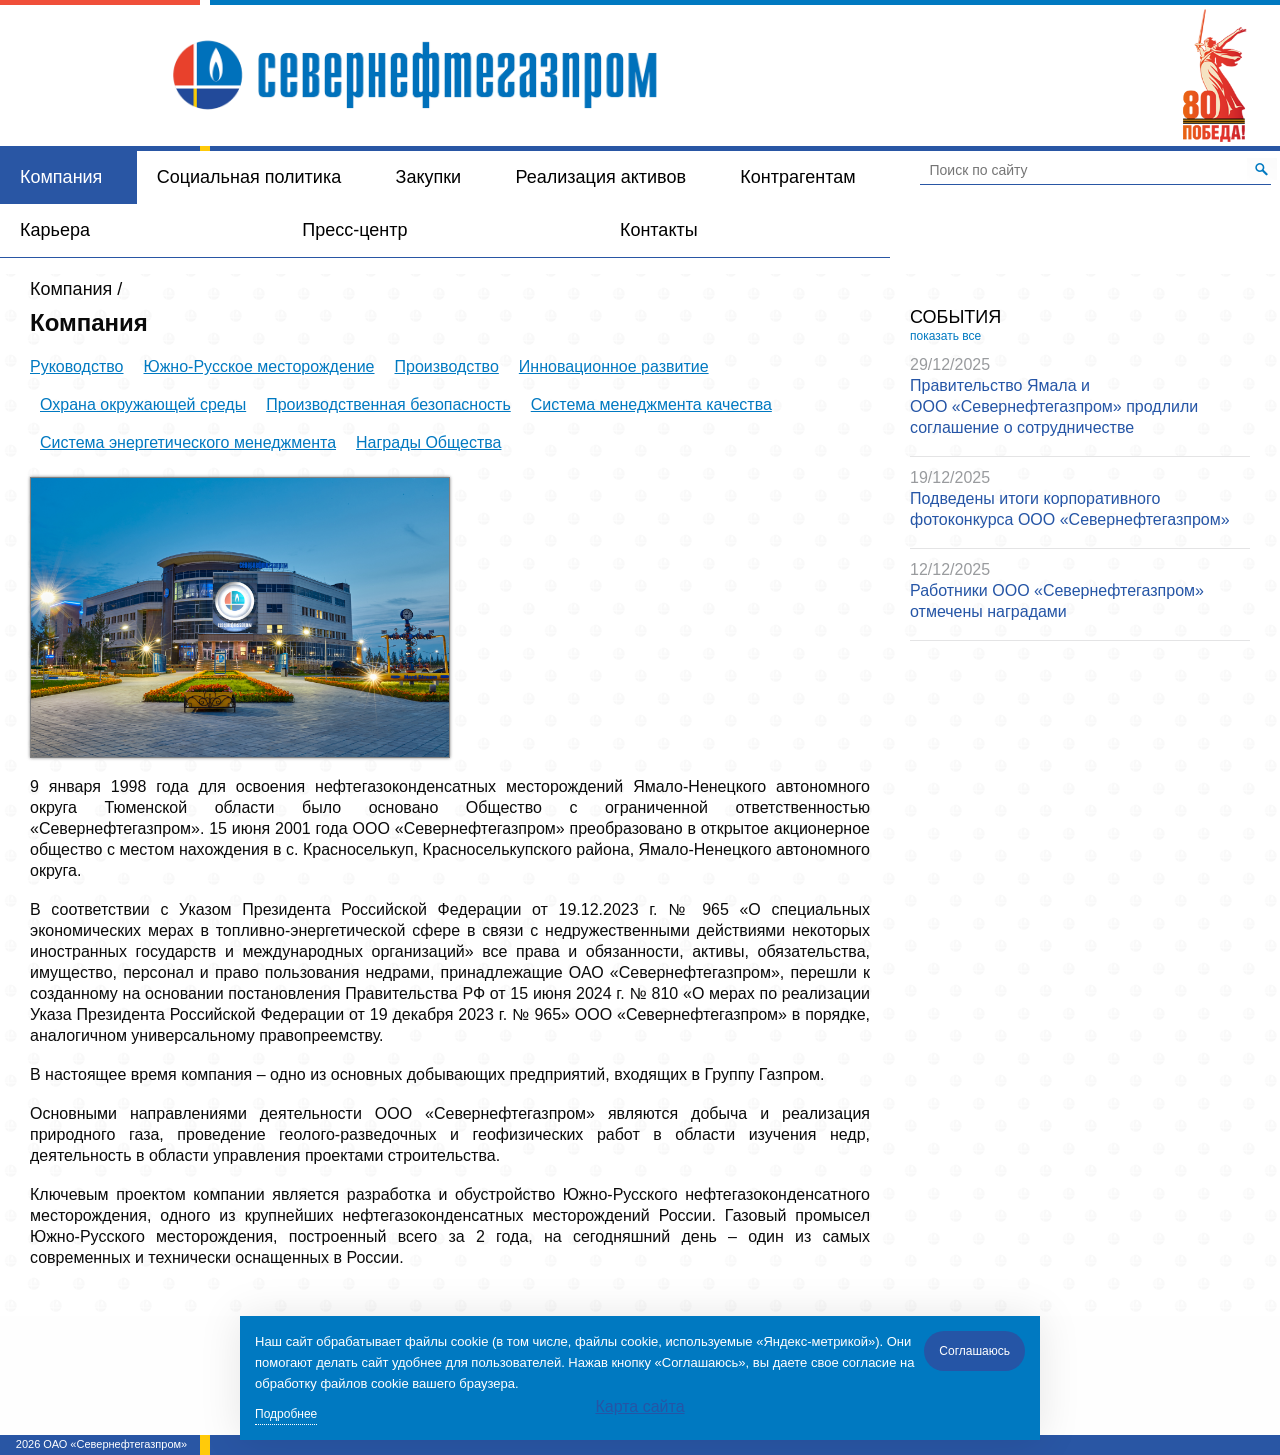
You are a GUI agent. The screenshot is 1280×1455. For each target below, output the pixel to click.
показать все (945, 336)
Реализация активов (601, 177)
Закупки (429, 177)
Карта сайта (639, 1406)
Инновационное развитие (614, 366)
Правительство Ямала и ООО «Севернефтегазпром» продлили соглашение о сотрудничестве (1054, 406)
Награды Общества (428, 442)
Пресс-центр (354, 230)
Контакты (659, 230)
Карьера (55, 230)
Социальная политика (249, 177)
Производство (447, 366)
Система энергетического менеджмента (188, 442)
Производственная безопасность (388, 404)
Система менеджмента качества (651, 404)
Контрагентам (797, 177)
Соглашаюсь (974, 1351)
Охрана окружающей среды (143, 404)
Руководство (77, 366)
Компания (61, 177)
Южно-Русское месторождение (259, 366)
